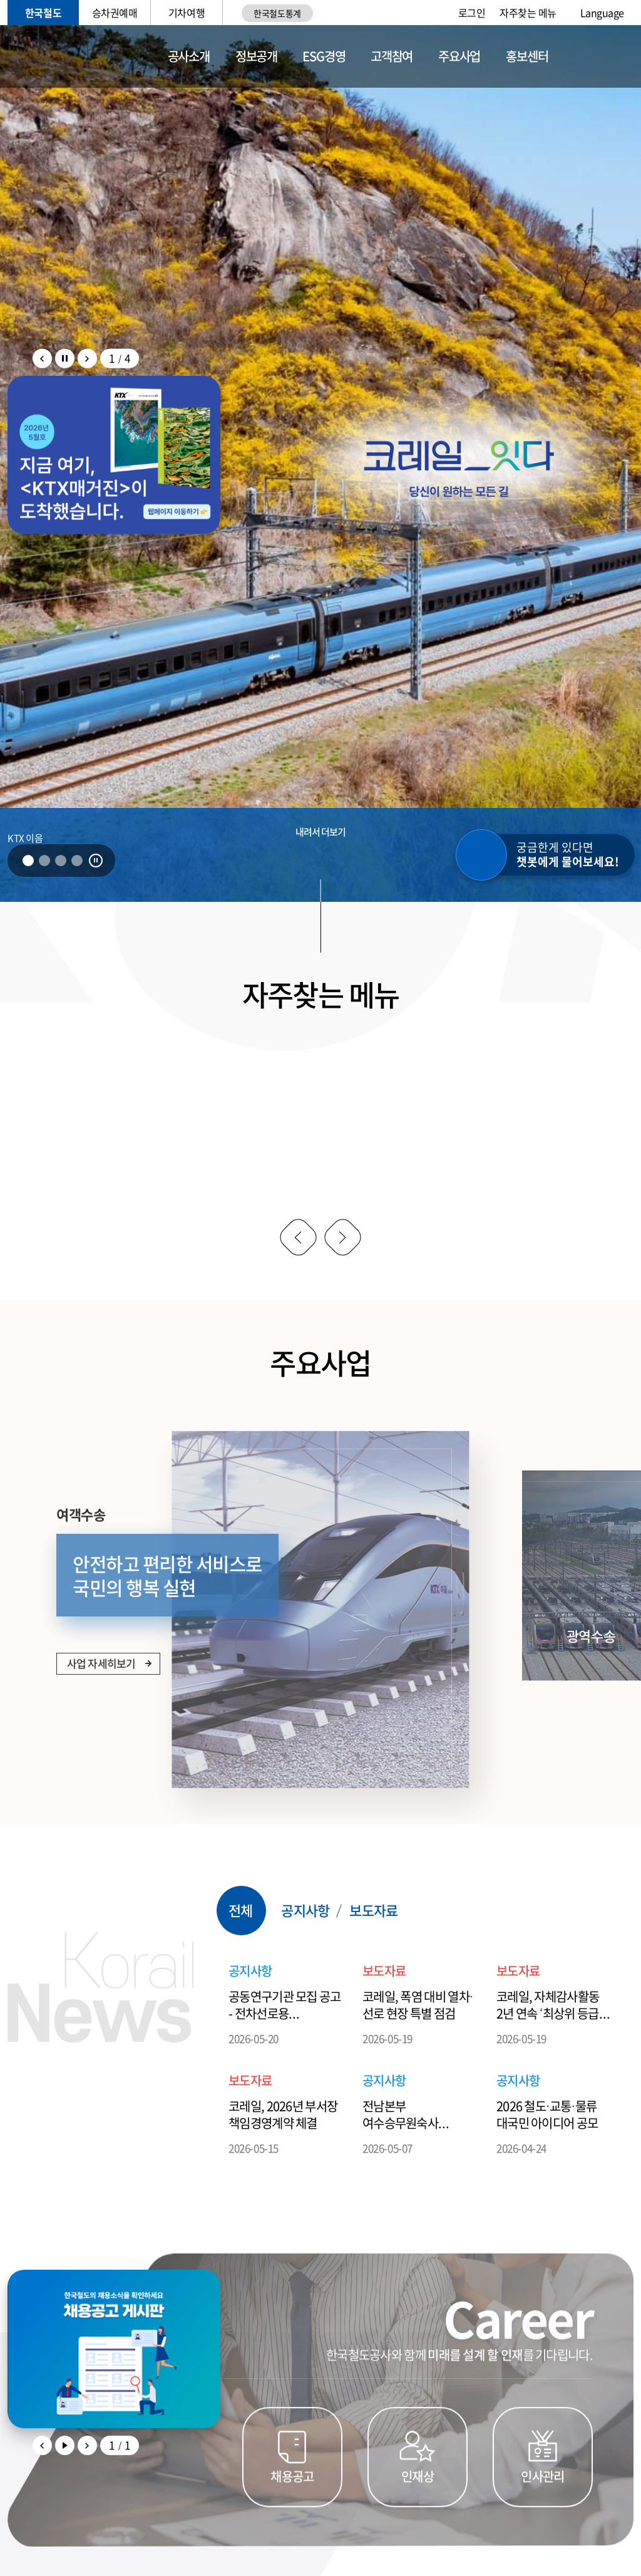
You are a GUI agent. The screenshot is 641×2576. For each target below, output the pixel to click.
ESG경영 (323, 56)
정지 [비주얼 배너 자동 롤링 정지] (96, 860)
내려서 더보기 (320, 832)
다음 (342, 1237)
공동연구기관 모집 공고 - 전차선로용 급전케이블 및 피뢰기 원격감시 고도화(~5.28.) (284, 2046)
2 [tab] (44, 860)
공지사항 (305, 1951)
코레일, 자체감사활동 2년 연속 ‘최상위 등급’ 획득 (549, 2046)
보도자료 (373, 1951)
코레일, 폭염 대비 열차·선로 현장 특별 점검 (417, 2046)
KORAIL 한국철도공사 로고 (69, 56)
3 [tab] (60, 860)
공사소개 (189, 56)
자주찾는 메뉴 (528, 12)
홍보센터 (527, 56)
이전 (297, 1237)
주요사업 (459, 56)
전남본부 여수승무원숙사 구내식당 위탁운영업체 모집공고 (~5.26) (417, 2156)
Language (602, 12)
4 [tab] (77, 860)
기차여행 (186, 12)
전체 (240, 1951)
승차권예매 (115, 12)
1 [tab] (28, 860)
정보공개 (256, 56)
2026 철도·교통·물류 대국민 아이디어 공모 (547, 2156)
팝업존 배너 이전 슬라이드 (42, 358)
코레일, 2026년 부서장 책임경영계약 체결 (282, 2156)
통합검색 (594, 56)
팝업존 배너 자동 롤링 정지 (64, 358)
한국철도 (43, 12)
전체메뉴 (625, 56)
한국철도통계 (277, 13)
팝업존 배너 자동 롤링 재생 (64, 2487)
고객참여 (392, 56)
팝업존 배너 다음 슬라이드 (87, 358)
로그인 (472, 12)
